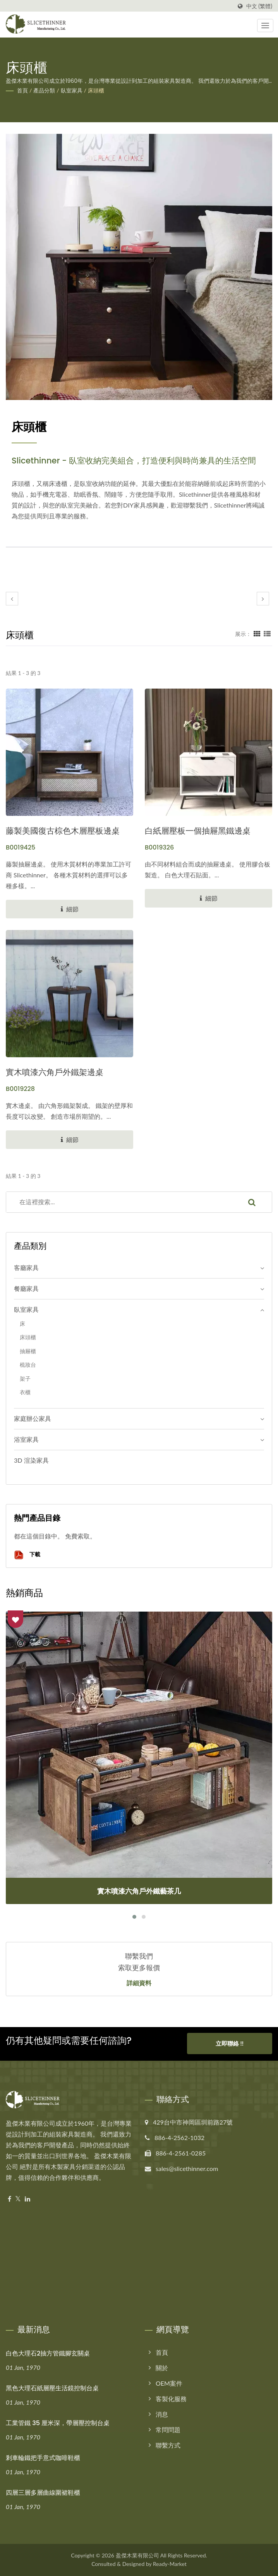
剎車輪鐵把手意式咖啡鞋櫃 (43, 2457)
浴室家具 (26, 1439)
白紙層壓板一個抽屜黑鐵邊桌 (198, 830)
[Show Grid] (257, 634)
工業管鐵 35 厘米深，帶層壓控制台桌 (58, 2423)
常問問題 (168, 2429)
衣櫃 (25, 1392)
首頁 (22, 90)
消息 (162, 2414)
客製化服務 (171, 2398)
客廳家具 (26, 1267)
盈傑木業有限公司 (137, 2555)
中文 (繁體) (259, 6)
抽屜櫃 (28, 1351)
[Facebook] (9, 2199)
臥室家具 (71, 90)
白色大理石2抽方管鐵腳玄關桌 (48, 2353)
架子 (25, 1378)
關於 (162, 2367)
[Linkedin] (27, 2199)
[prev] (12, 598)
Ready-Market (170, 2564)
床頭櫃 (96, 90)
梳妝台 (28, 1364)
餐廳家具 (26, 1288)
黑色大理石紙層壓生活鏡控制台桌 (52, 2388)
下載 (27, 1555)
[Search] (119, 1202)
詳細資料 (139, 1983)
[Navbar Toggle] (265, 25)
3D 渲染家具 (31, 1460)
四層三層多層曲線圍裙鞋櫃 (43, 2492)
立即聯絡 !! (230, 2046)
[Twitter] (18, 2199)
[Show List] (267, 634)
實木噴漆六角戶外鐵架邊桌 (54, 1072)
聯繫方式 (168, 2445)
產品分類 (44, 90)
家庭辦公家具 (32, 1418)
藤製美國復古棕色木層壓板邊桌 (63, 830)
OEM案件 (169, 2383)
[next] (263, 598)
